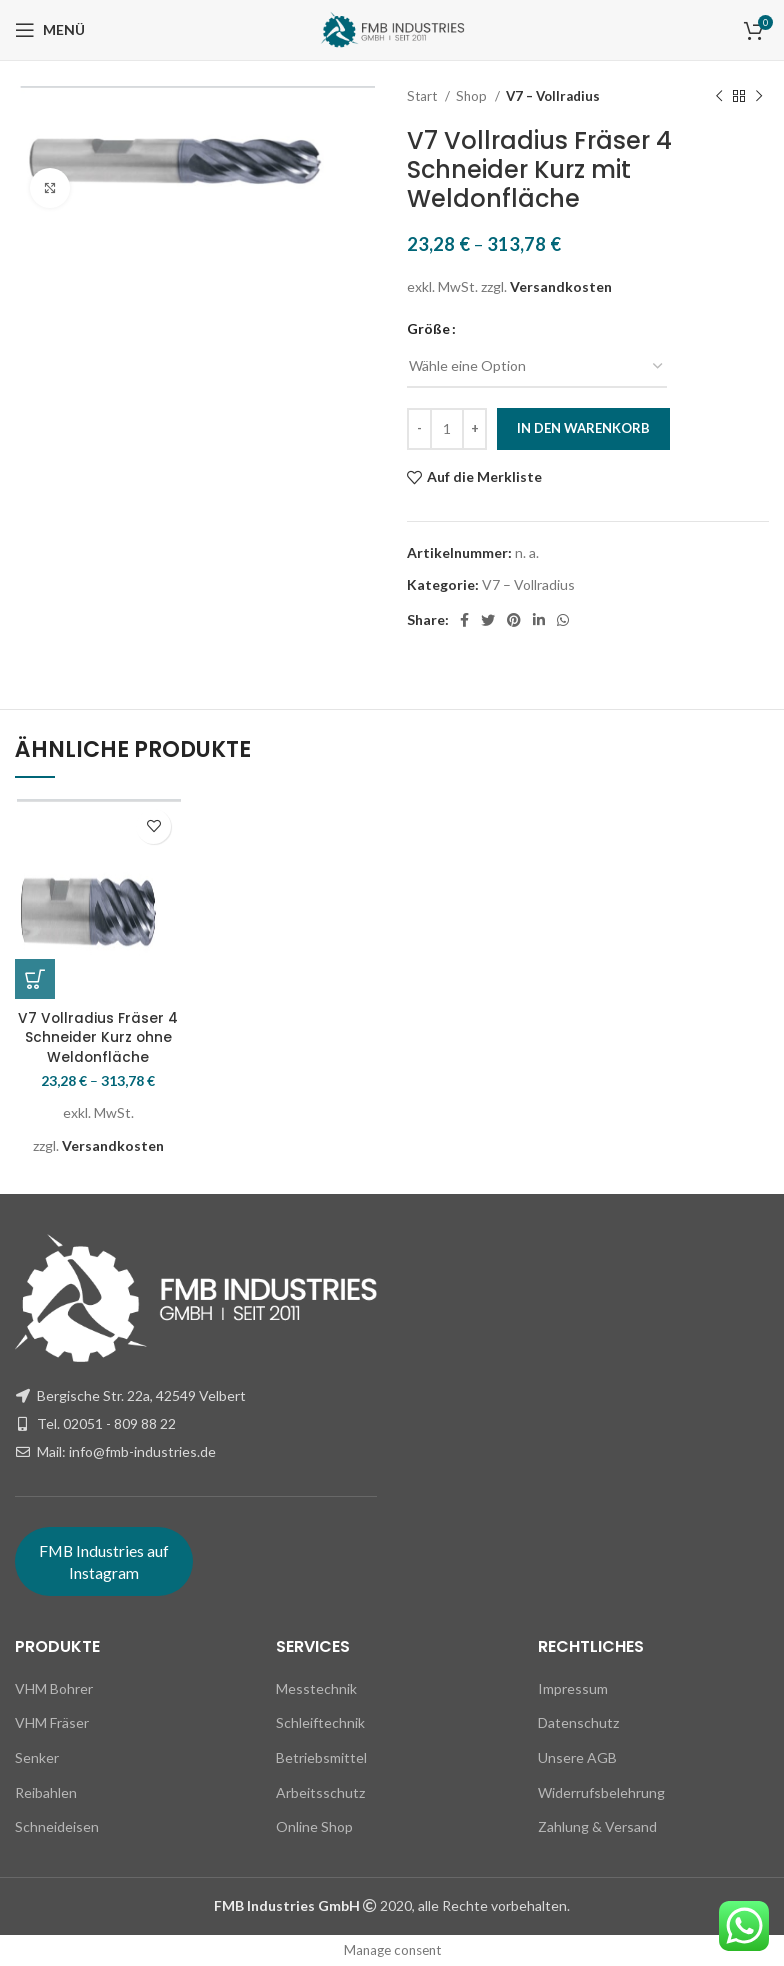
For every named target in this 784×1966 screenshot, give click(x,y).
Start (423, 96)
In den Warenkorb (583, 428)
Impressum (573, 1688)
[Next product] (759, 97)
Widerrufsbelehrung (601, 1792)
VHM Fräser (52, 1722)
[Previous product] (719, 97)
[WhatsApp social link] (563, 620)
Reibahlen (46, 1792)
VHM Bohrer (54, 1688)
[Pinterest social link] (514, 620)
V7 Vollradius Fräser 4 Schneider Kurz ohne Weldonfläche (98, 1037)
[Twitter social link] (488, 620)
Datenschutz (578, 1722)
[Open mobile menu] (50, 30)
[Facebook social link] (464, 620)
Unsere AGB (577, 1757)
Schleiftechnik (320, 1722)
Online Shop (314, 1826)
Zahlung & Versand (597, 1826)
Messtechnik (316, 1688)
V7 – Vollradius (553, 96)
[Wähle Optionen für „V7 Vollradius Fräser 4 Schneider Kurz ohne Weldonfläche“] (35, 979)
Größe (428, 328)
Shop (473, 96)
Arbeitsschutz (320, 1792)
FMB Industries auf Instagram (104, 1561)
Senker (37, 1757)
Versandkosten (561, 286)
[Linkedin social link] (539, 620)
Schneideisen (57, 1826)
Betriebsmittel (321, 1757)
